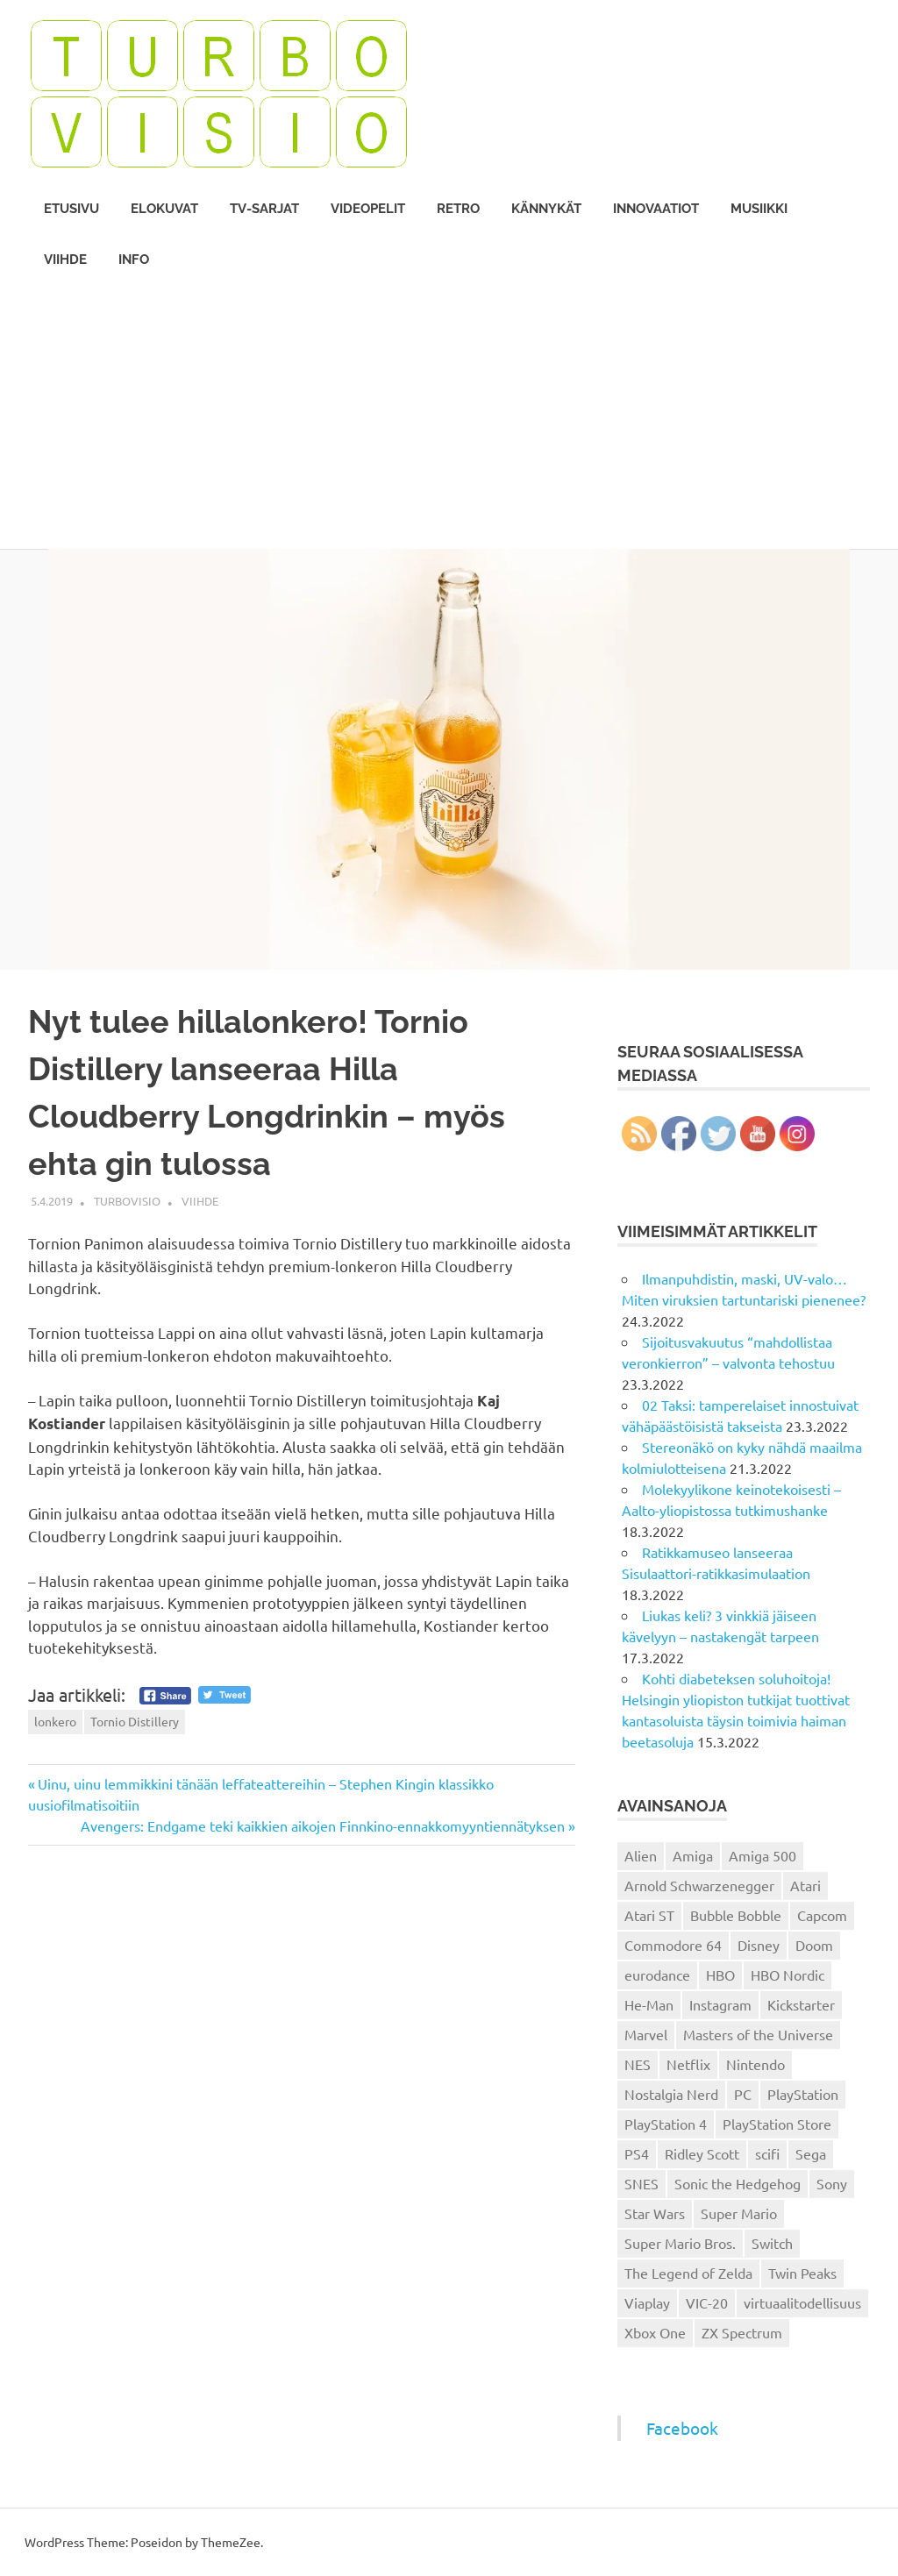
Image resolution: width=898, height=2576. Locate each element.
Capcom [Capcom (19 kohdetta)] (822, 1915)
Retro (458, 209)
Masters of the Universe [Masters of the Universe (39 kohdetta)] (758, 2034)
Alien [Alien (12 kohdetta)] (640, 1855)
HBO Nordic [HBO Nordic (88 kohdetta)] (787, 1974)
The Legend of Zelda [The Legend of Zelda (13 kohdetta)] (688, 2272)
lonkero (55, 1721)
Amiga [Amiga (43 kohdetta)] (693, 1855)
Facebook (682, 2427)
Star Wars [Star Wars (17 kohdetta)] (654, 2213)
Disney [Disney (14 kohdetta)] (759, 1944)
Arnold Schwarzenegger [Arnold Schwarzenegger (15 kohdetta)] (699, 1885)
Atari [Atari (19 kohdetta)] (805, 1885)
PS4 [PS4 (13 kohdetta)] (636, 2153)
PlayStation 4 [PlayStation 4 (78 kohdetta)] (665, 2123)
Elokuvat (164, 209)
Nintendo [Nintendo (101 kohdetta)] (755, 2064)
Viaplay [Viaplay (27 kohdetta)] (647, 2302)
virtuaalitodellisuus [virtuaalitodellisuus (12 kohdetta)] (802, 2302)
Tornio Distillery (134, 1721)
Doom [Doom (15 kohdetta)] (814, 1944)
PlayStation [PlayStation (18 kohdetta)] (802, 2094)
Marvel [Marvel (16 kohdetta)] (645, 2034)
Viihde (65, 259)
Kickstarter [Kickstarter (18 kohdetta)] (801, 2004)
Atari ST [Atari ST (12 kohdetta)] (649, 1915)
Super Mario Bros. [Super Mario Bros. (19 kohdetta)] (680, 2243)
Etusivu (71, 209)
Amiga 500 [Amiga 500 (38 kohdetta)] (762, 1855)
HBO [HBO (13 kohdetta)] (720, 1974)
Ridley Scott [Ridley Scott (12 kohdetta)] (702, 2153)
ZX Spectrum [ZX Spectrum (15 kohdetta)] (742, 2332)
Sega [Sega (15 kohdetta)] (810, 2153)
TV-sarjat (264, 209)
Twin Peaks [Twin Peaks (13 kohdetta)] (802, 2272)
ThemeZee (230, 2542)
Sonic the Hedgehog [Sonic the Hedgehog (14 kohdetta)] (737, 2183)
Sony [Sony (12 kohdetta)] (831, 2183)
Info (133, 259)
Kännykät (546, 209)
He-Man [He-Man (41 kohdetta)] (649, 2004)
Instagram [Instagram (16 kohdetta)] (720, 2004)
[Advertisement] (449, 417)
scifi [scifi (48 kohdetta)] (767, 2153)
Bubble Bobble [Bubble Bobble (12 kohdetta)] (735, 1915)
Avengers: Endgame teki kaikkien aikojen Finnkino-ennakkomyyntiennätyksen (323, 1825)
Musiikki (759, 209)
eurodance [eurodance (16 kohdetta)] (657, 1974)
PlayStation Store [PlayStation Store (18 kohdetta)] (777, 2123)
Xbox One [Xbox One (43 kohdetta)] (655, 2332)
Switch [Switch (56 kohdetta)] (772, 2243)
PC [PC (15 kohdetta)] (743, 2094)
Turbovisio (127, 1200)
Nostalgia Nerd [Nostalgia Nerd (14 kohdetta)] (671, 2094)
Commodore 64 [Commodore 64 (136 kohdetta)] (673, 1944)
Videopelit (368, 209)
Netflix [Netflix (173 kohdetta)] (688, 2064)
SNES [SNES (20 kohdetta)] (641, 2183)
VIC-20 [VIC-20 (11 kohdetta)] (707, 2302)
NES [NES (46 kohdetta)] (637, 2064)
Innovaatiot (656, 209)
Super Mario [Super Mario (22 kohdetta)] (739, 2213)
